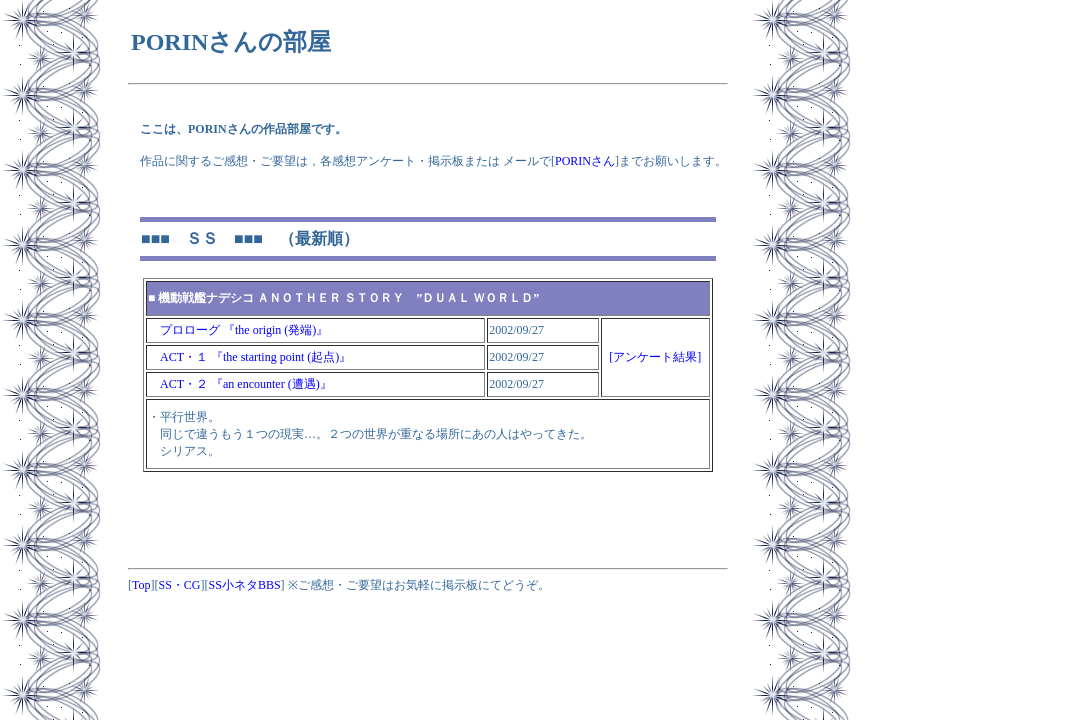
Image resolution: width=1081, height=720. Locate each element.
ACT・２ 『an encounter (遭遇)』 (240, 384)
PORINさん (585, 161)
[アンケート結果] (655, 357)
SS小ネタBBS (245, 585)
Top (141, 585)
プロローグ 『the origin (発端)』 (238, 330)
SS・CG (180, 585)
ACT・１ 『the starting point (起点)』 (249, 357)
